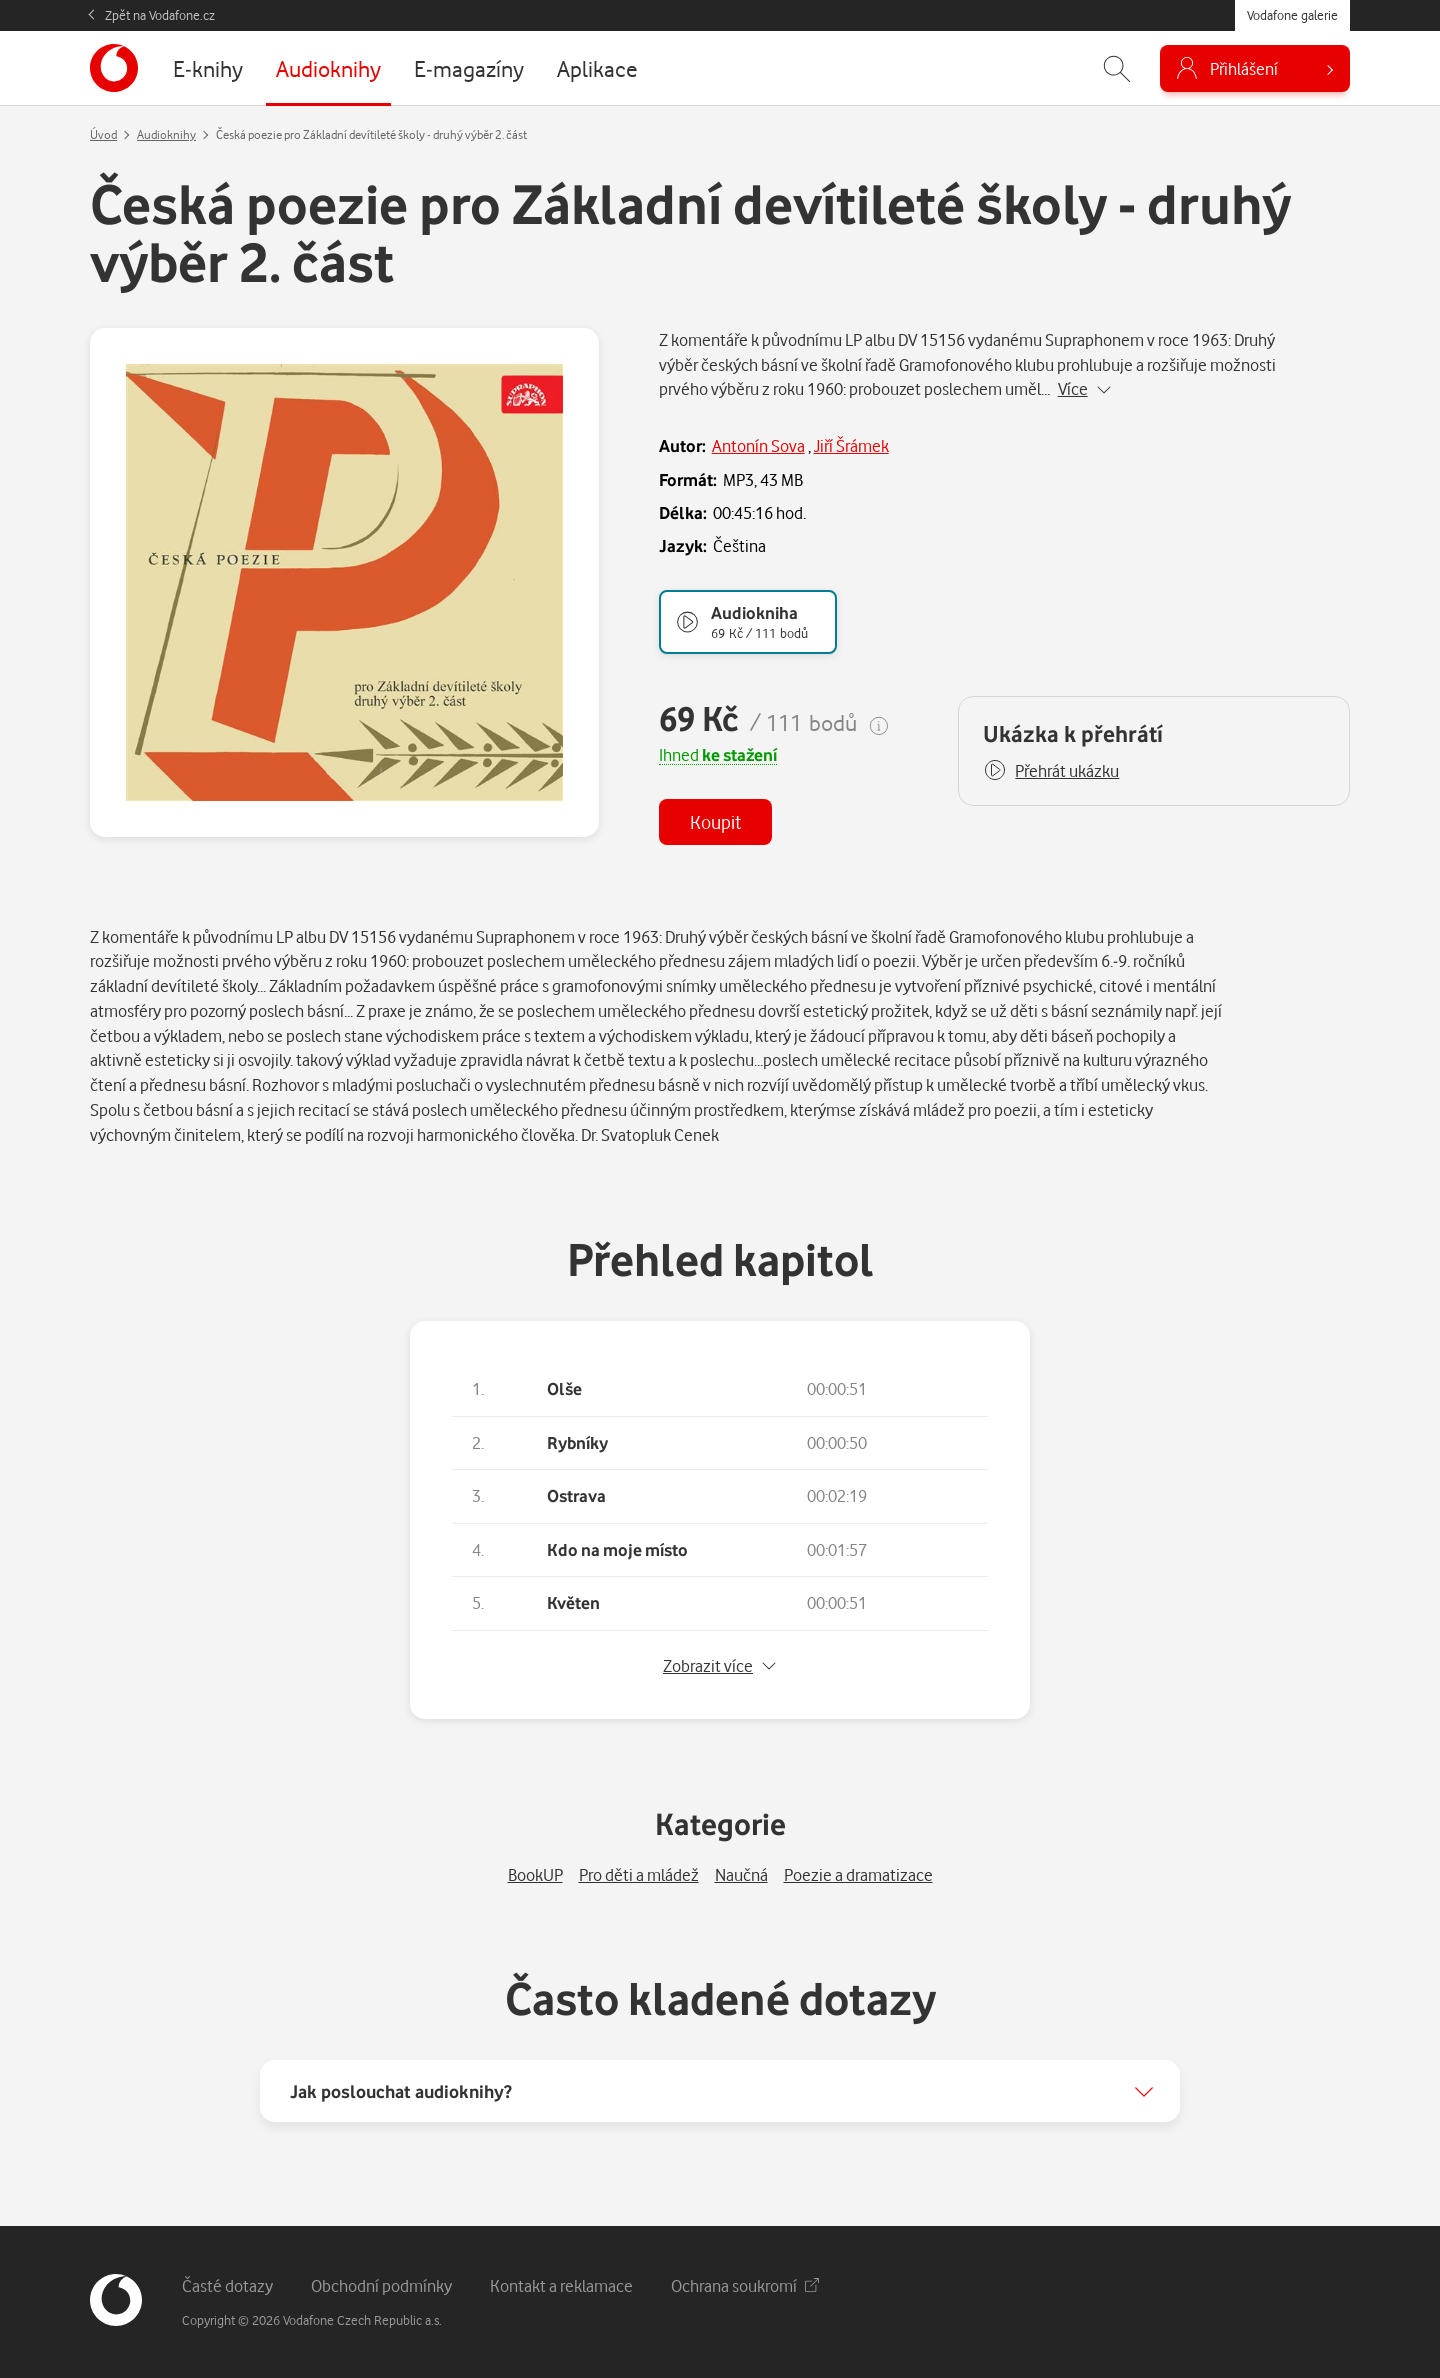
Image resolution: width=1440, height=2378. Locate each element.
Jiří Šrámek (851, 445)
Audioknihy (166, 134)
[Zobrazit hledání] (1117, 68)
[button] (1051, 771)
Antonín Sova (758, 445)
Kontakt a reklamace (561, 2285)
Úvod (103, 134)
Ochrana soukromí (745, 2285)
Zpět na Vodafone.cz (160, 15)
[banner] (114, 68)
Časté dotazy (227, 2285)
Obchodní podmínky (381, 2285)
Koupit (715, 821)
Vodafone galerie (1292, 15)
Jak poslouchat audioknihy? (401, 2091)
